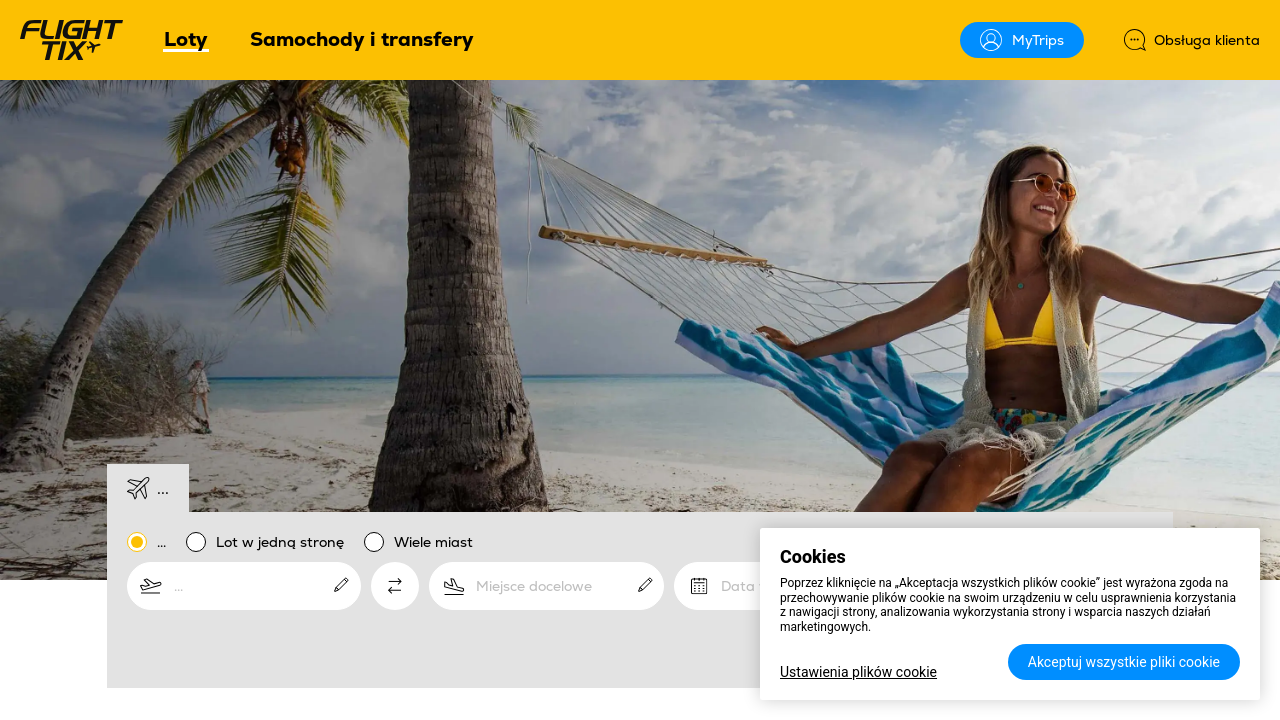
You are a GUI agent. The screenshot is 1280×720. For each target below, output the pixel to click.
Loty (186, 40)
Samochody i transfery (362, 39)
